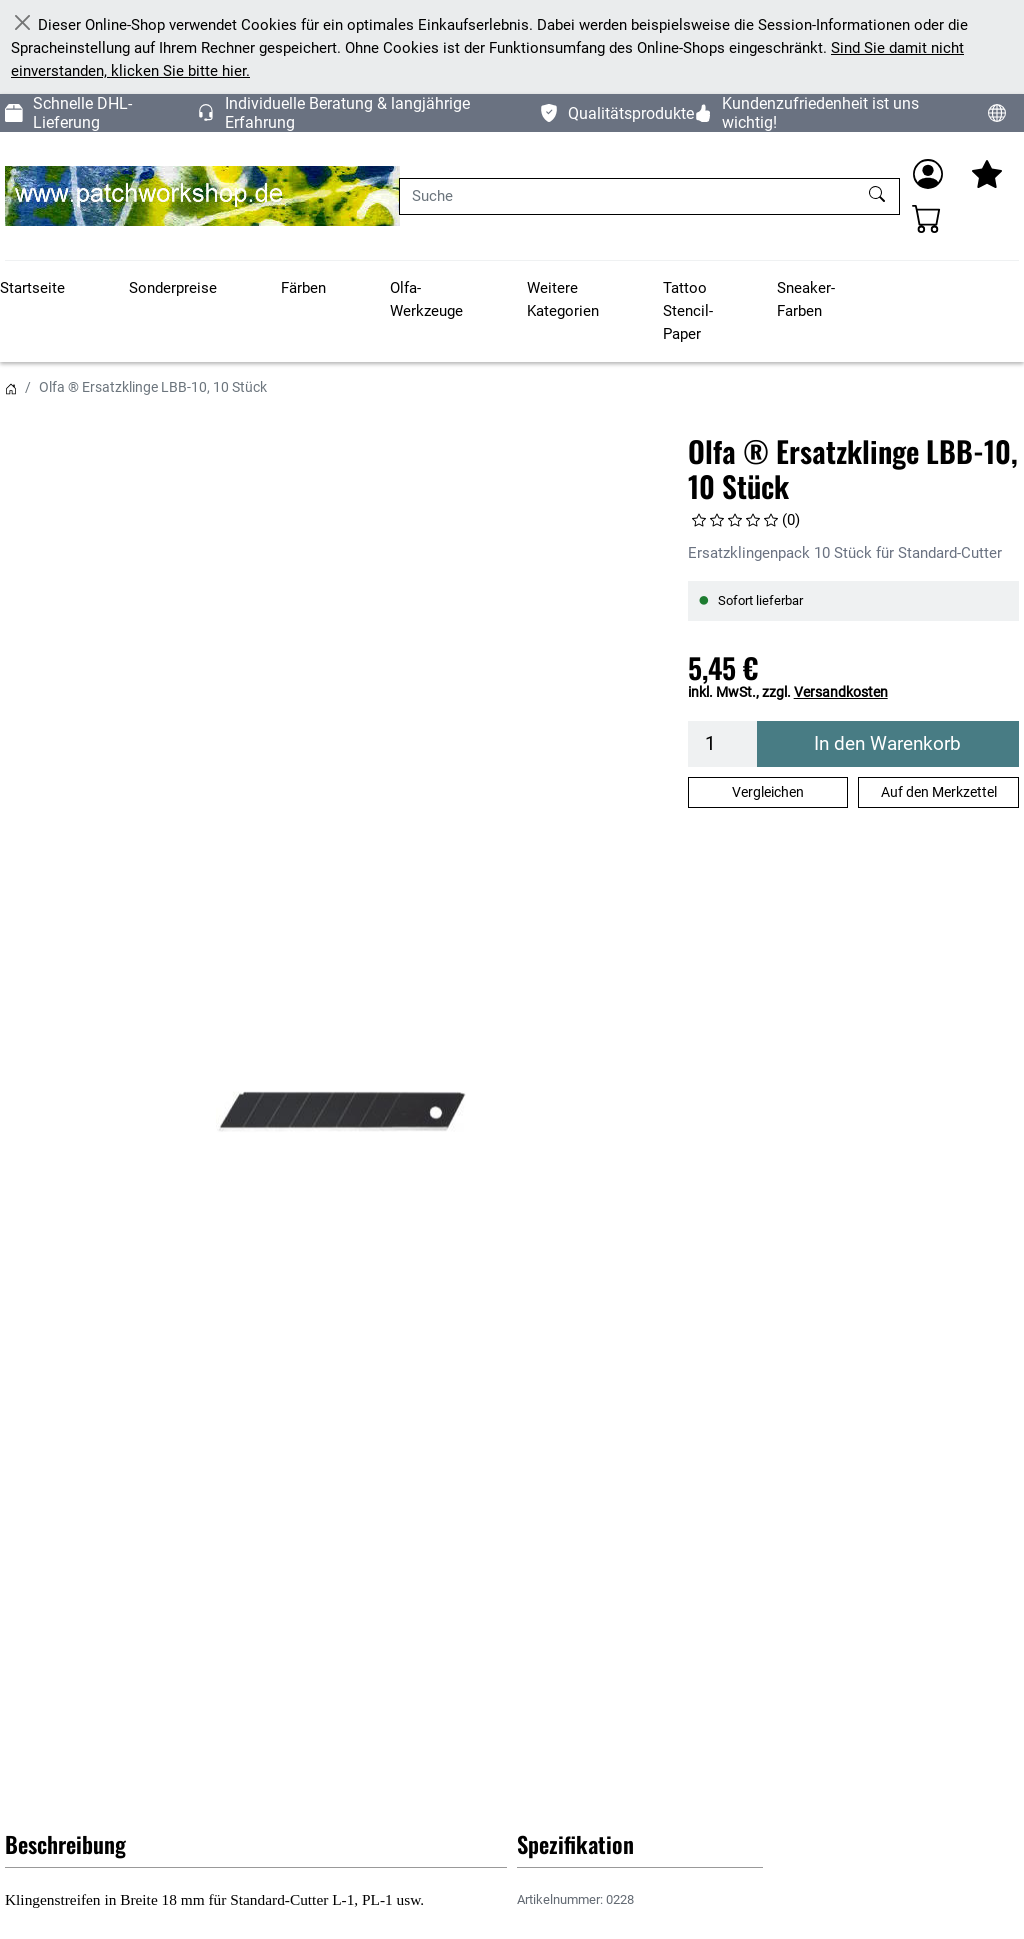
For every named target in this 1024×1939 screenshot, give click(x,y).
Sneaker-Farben (806, 299)
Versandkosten (841, 692)
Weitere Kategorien (563, 299)
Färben (303, 288)
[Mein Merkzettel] (987, 174)
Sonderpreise (173, 288)
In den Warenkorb (887, 744)
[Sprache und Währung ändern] (997, 112)
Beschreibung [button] (65, 1843)
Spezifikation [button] (575, 1843)
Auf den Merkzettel (939, 792)
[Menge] (723, 744)
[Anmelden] (928, 174)
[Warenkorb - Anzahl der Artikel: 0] (927, 218)
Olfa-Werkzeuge (426, 299)
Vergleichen (768, 792)
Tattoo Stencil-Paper (688, 311)
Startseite (32, 288)
